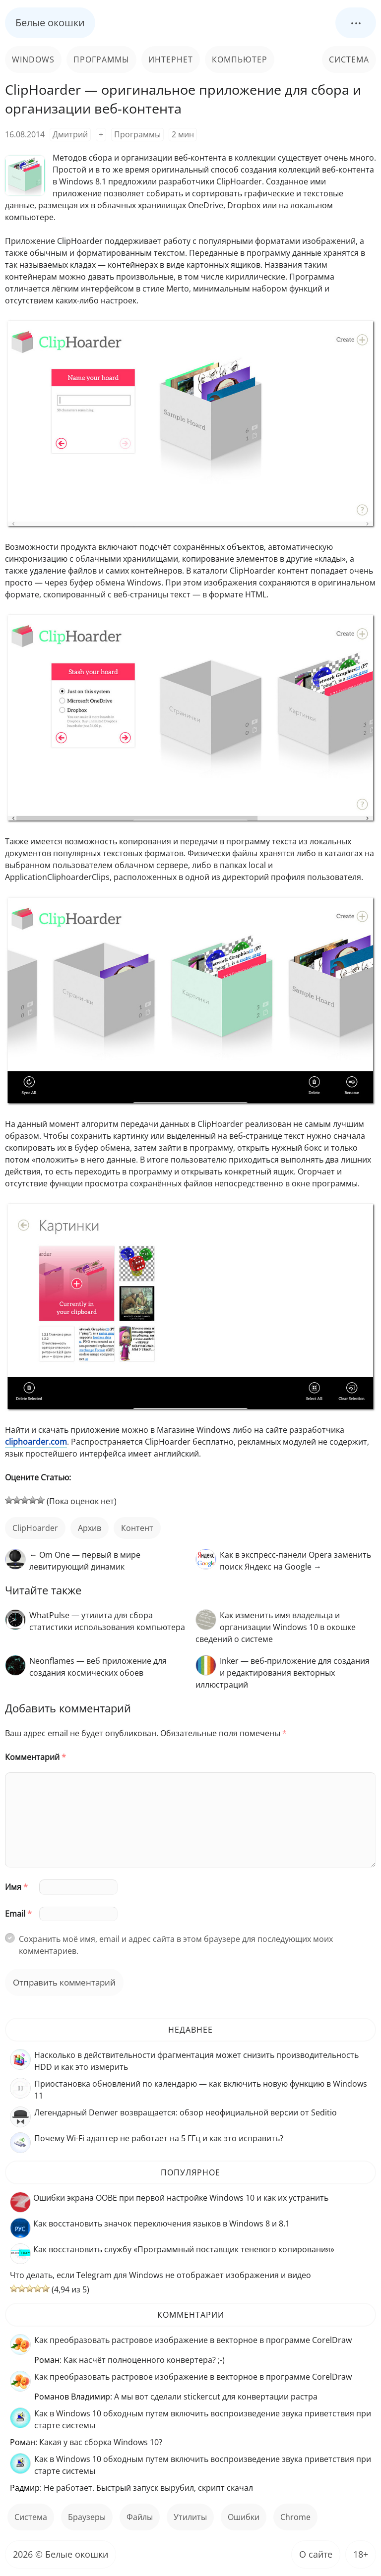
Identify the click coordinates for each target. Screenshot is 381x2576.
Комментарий (35, 1757)
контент (137, 1527)
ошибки (243, 2517)
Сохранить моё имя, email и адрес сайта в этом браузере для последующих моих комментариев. (176, 1944)
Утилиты (190, 2517)
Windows (33, 59)
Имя (16, 1886)
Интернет (170, 59)
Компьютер (239, 59)
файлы (140, 2517)
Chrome (295, 2517)
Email (18, 1913)
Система (349, 59)
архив (89, 1527)
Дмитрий (70, 134)
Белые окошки (50, 22)
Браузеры (87, 2517)
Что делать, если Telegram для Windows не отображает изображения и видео (160, 2275)
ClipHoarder (35, 1527)
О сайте (315, 2554)
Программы (101, 59)
